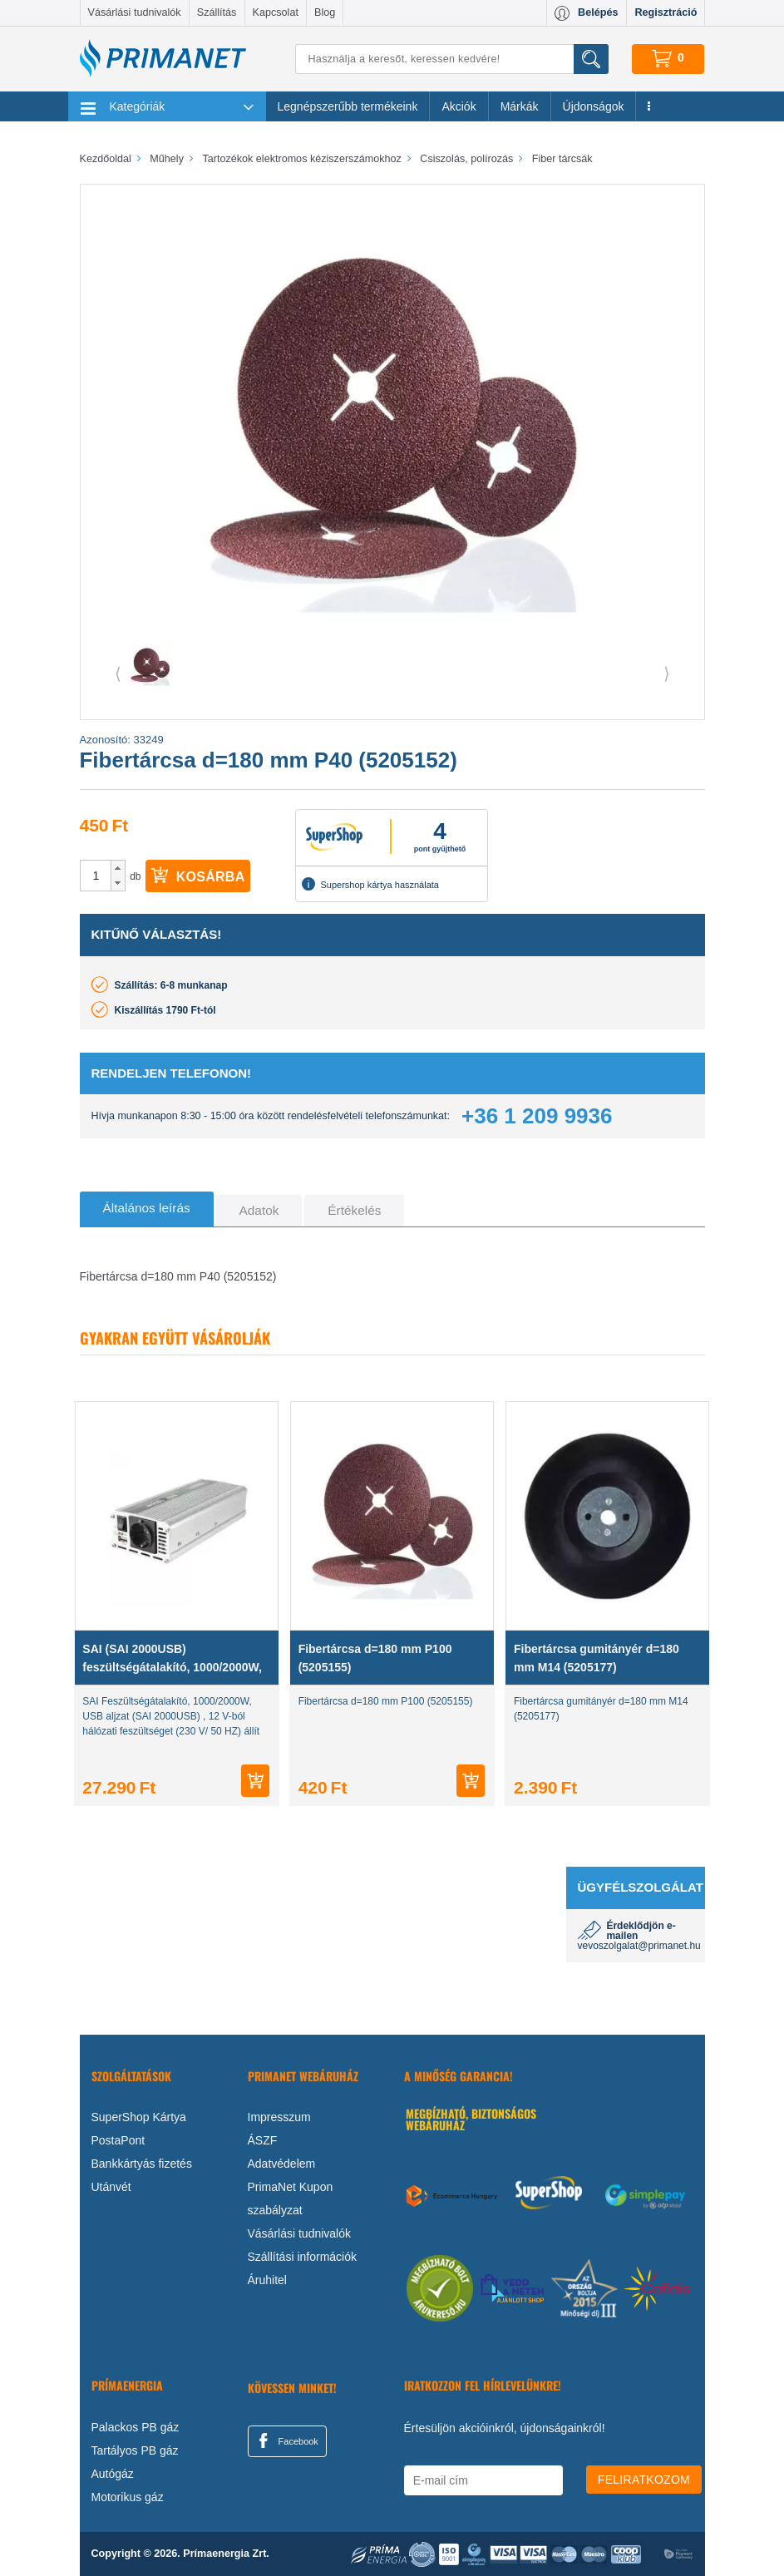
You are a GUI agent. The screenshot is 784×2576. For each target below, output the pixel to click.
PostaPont (118, 2140)
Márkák (519, 106)
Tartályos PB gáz (135, 2450)
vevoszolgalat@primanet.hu (639, 1946)
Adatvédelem (282, 2163)
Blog (324, 12)
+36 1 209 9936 (536, 1115)
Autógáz (112, 2473)
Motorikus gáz (127, 2497)
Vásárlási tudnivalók (134, 12)
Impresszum (279, 2117)
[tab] (147, 1209)
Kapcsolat (275, 12)
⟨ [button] (118, 673)
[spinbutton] (96, 875)
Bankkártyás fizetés (141, 2163)
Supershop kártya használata (370, 884)
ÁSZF (263, 2140)
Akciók (458, 106)
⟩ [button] (666, 673)
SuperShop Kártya (138, 2117)
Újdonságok (593, 106)
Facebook (286, 2440)
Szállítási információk (302, 2256)
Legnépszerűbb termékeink (348, 106)
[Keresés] (451, 59)
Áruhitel (267, 2280)
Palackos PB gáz (135, 2427)
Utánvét (111, 2187)
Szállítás (217, 12)
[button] (118, 868)
